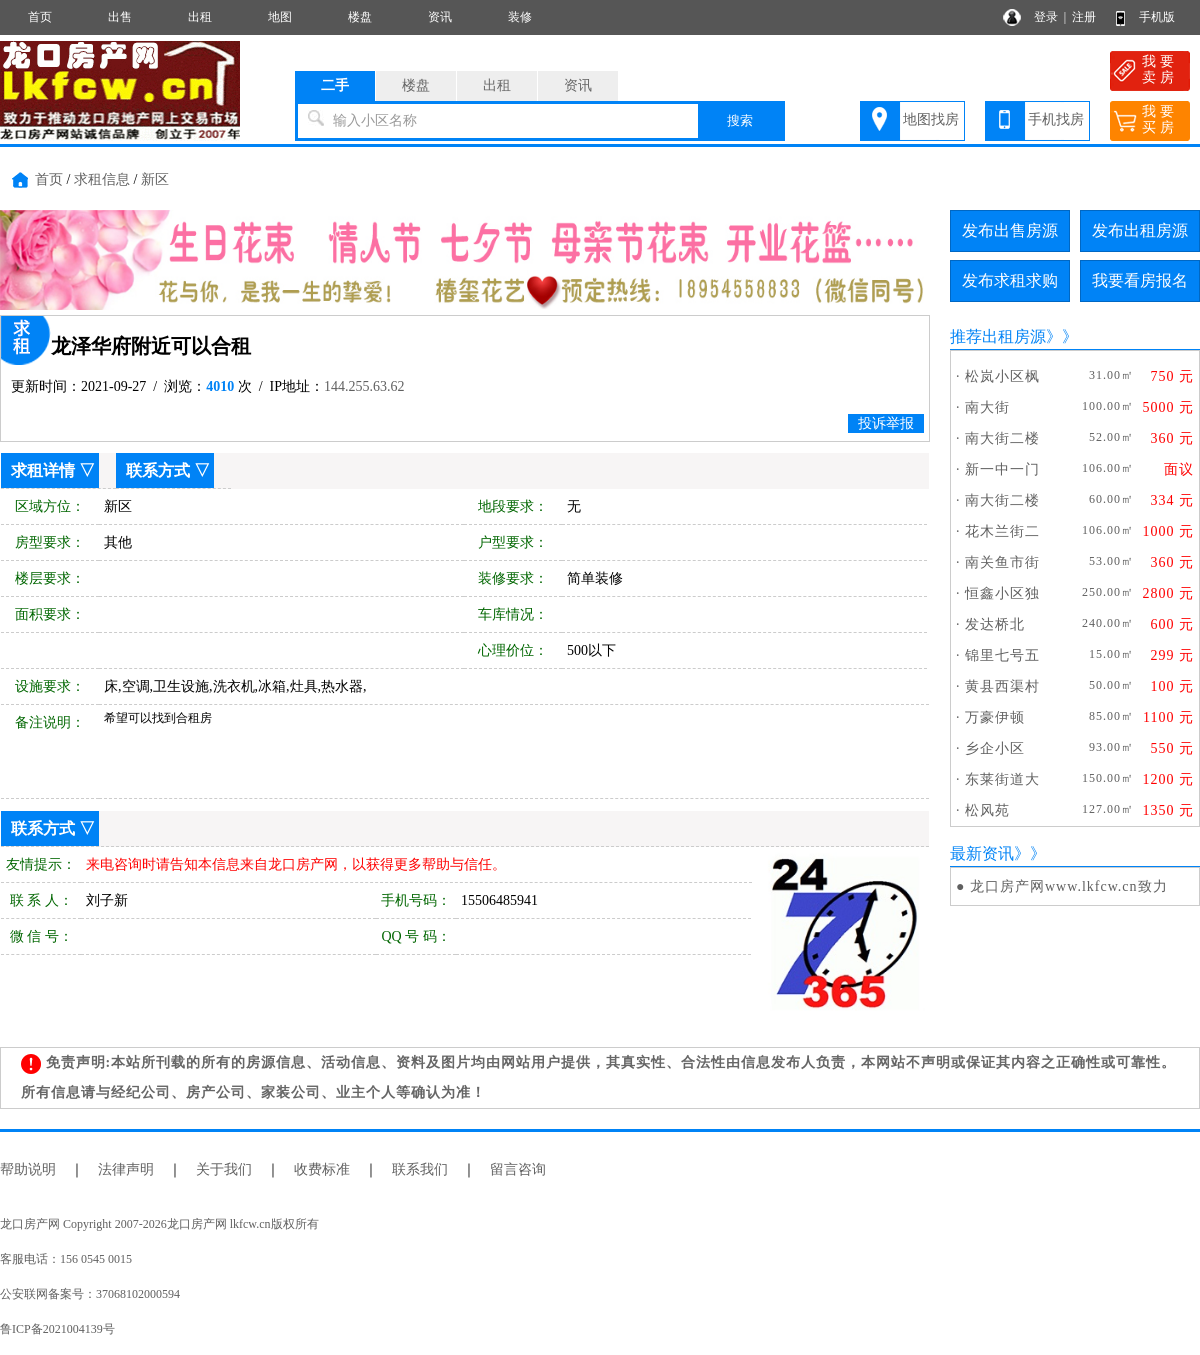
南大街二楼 (1002, 438)
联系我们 (420, 1169)
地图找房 (931, 119)
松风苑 (987, 810)
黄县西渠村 (1002, 686)
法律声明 (126, 1169)
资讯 (440, 17)
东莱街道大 (1002, 779)
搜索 (740, 120)
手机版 (1157, 17)
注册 (1084, 17)
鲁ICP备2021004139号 (57, 1329)
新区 (155, 179)
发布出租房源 (1140, 230)
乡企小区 (995, 748)
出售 (120, 17)
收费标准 (322, 1169)
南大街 (987, 407)
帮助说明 (28, 1169)
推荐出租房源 (998, 336)
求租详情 (43, 470)
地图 (280, 17)
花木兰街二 (1002, 531)
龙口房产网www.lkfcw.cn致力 (1069, 886)
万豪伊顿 (995, 717)
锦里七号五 (1002, 655)
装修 (520, 17)
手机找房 (1056, 119)
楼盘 (360, 17)
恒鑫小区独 (1002, 593)
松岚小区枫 (1002, 376)
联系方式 (158, 470)
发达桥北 (995, 624)
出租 (200, 17)
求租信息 (102, 179)
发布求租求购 (1010, 280)
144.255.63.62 (364, 386)
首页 (40, 17)
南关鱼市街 (1002, 562)
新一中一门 (1002, 469)
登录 (1046, 17)
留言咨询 (518, 1169)
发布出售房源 (1010, 230)
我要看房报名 (1140, 280)
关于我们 (224, 1169)
